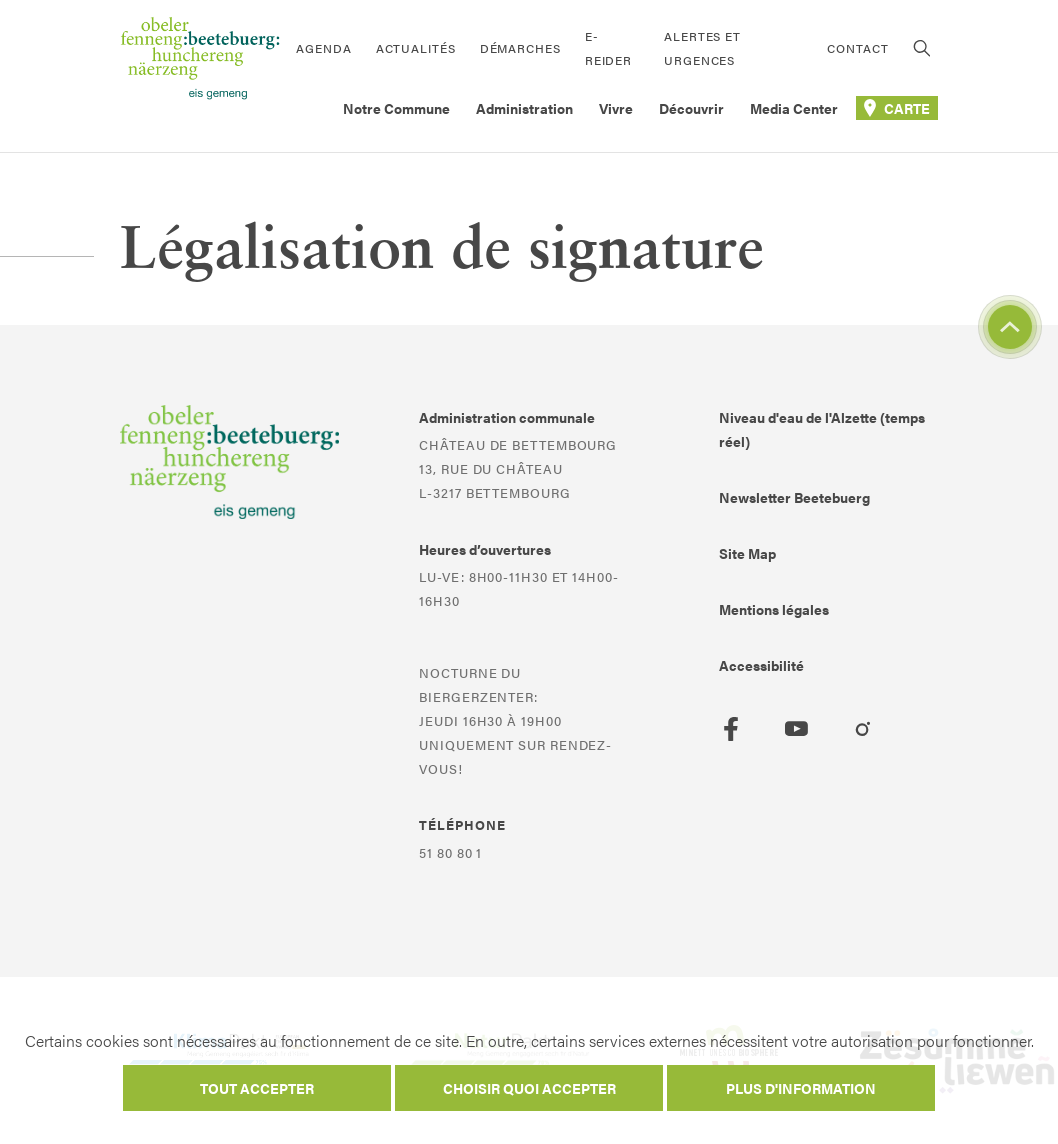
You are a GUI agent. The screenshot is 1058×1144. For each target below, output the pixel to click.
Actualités (416, 48)
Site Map (747, 553)
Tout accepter (257, 1088)
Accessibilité (761, 665)
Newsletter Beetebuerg (794, 497)
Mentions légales (774, 609)
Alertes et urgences (702, 48)
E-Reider (608, 48)
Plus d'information (801, 1088)
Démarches (520, 48)
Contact (857, 48)
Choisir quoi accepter (529, 1088)
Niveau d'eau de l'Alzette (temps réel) (822, 429)
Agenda (323, 48)
